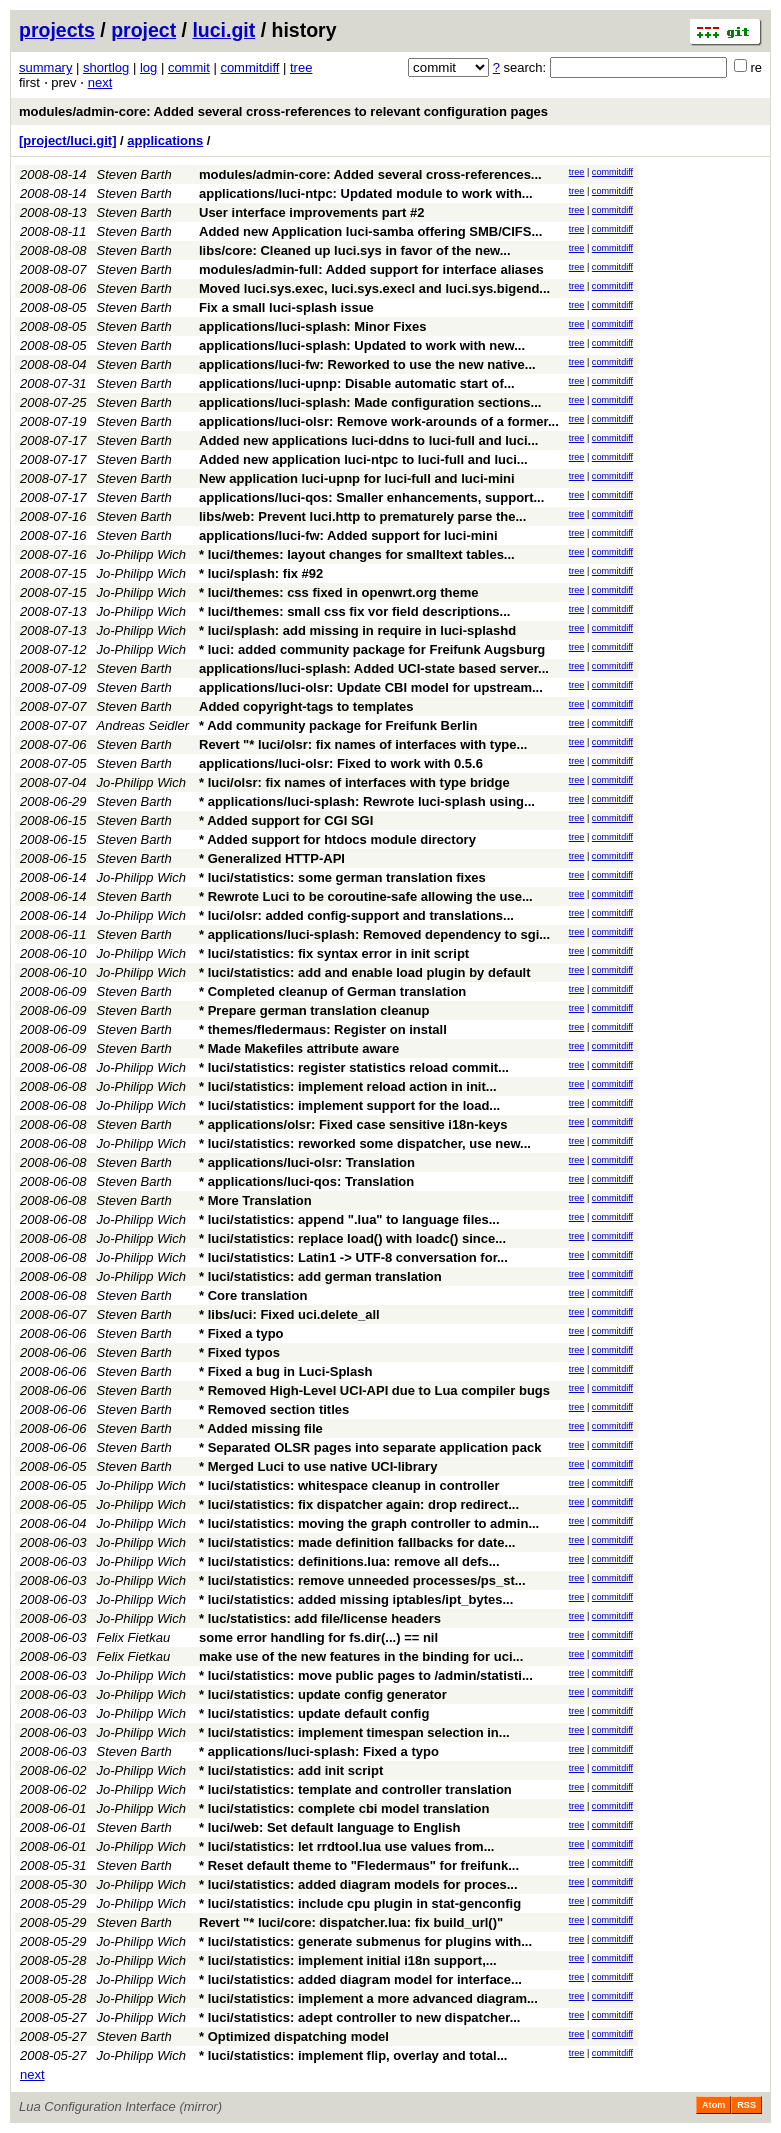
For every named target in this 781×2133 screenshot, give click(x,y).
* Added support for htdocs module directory (337, 839)
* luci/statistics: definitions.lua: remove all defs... (349, 1561)
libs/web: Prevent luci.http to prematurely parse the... (362, 516)
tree (301, 67)
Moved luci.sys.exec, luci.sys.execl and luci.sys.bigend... (374, 288)
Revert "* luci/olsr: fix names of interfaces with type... (363, 744)
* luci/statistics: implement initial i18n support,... (348, 1960)
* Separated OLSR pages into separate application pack (370, 1447)
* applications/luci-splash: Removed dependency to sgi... (374, 934)
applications (165, 140)
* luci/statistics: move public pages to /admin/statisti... (366, 1675)
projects (57, 30)
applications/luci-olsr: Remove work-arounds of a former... (379, 421)
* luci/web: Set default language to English (329, 1827)
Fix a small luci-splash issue (286, 307)
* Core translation (253, 1295)
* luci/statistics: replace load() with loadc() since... (352, 1238)
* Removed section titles (274, 1409)
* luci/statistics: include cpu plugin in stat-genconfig (360, 1903)
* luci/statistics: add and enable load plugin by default (365, 972)
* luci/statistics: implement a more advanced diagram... (368, 1998)
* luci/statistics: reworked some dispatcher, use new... (365, 1143)
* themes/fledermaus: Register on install (323, 1029)
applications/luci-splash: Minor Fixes (313, 326)
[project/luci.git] (68, 140)
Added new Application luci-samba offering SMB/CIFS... (370, 231)
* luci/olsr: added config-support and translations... (356, 915)
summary (45, 67)
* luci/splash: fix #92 (261, 573)
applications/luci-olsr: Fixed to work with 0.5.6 (341, 763)
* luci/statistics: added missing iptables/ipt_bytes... (356, 1599)
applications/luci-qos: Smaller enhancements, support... (371, 497)
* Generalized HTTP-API (272, 858)
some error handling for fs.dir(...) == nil (318, 1637)
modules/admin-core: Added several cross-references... (370, 174)
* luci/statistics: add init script (291, 1770)
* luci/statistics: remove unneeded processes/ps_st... (362, 1580)
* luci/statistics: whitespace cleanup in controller (349, 1485)
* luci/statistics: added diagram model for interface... (360, 1979)
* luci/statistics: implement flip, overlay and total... (353, 2055)
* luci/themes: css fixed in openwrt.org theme (339, 592)
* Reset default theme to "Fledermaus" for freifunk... (359, 1865)
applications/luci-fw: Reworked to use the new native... (367, 364)
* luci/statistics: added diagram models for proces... (358, 1884)
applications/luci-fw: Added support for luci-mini (348, 535)
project (143, 30)
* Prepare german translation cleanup (314, 1010)
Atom (713, 2105)
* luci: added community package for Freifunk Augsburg (372, 649)
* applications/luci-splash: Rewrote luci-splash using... (367, 801)
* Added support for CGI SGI (286, 820)
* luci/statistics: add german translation (320, 1276)
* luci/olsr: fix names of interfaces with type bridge (354, 782)
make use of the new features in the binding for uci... (361, 1656)
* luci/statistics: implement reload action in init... (348, 1086)
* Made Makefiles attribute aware (299, 1048)
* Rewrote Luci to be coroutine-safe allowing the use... (366, 896)
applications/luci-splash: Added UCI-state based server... (374, 668)
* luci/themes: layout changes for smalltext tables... (357, 554)
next (100, 82)
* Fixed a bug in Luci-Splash (285, 1371)
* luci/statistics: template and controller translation (355, 1789)
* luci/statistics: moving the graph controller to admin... (369, 1523)
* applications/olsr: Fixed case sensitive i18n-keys (353, 1124)
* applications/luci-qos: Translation (306, 1181)
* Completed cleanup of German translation (332, 991)
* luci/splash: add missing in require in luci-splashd (357, 630)
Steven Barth (134, 174)
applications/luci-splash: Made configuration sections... (370, 402)
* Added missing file (261, 1428)
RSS (746, 2105)
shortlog (106, 67)
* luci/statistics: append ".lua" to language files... (349, 1219)
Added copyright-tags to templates (306, 706)
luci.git (223, 30)
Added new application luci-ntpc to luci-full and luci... (363, 459)
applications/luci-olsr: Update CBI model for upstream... (371, 687)
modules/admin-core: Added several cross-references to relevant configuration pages (283, 111)
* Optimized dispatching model (294, 2036)
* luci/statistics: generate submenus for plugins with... (365, 1941)
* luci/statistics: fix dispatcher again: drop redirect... (359, 1504)
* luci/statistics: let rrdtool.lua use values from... (346, 1846)
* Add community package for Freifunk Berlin (338, 725)
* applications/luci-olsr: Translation (307, 1162)
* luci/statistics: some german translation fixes (342, 877)
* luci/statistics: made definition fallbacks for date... (357, 1542)
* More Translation (255, 1200)
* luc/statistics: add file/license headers (320, 1618)
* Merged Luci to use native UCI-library (318, 1466)
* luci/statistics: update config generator (323, 1694)
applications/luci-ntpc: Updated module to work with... (366, 193)
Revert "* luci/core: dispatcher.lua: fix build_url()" (351, 1922)
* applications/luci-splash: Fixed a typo (319, 1751)
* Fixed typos (239, 1352)
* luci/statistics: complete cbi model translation (344, 1808)
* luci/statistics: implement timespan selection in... (354, 1732)
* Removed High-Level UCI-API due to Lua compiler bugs (374, 1390)
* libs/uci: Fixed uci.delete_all (289, 1314)
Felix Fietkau (134, 1637)
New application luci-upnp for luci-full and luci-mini (357, 478)
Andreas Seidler (143, 725)
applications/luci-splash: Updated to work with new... (362, 345)
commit (189, 67)
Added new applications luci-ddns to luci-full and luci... (368, 440)
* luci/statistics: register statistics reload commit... (354, 1067)
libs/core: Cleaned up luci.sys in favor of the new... (355, 250)
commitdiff (249, 67)
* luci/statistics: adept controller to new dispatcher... (359, 2017)
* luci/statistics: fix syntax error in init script (334, 953)
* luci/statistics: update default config (314, 1713)
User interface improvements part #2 (311, 212)
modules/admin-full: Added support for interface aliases (371, 269)
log (148, 67)
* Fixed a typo (241, 1333)
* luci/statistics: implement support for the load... (349, 1105)
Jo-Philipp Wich (141, 554)
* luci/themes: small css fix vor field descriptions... (354, 611)
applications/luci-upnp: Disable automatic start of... (357, 383)
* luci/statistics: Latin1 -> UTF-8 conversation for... (353, 1257)
